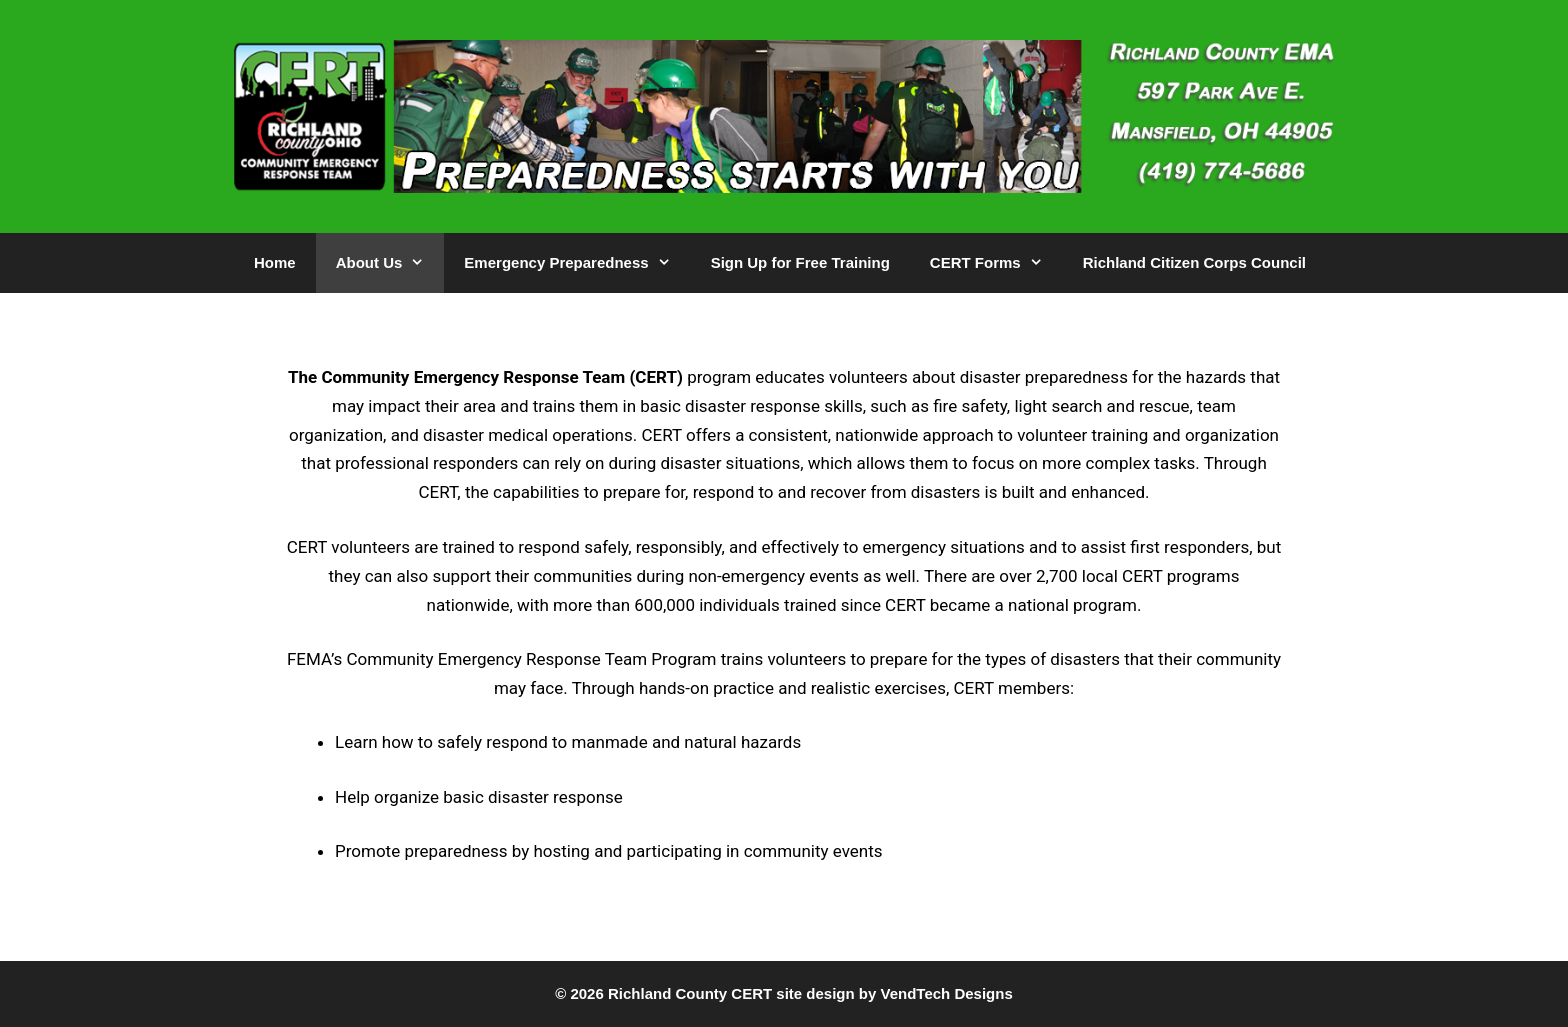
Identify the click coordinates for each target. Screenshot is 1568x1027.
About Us (390, 263)
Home (275, 262)
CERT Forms (996, 263)
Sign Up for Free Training (800, 262)
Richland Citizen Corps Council (1194, 262)
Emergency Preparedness (577, 263)
